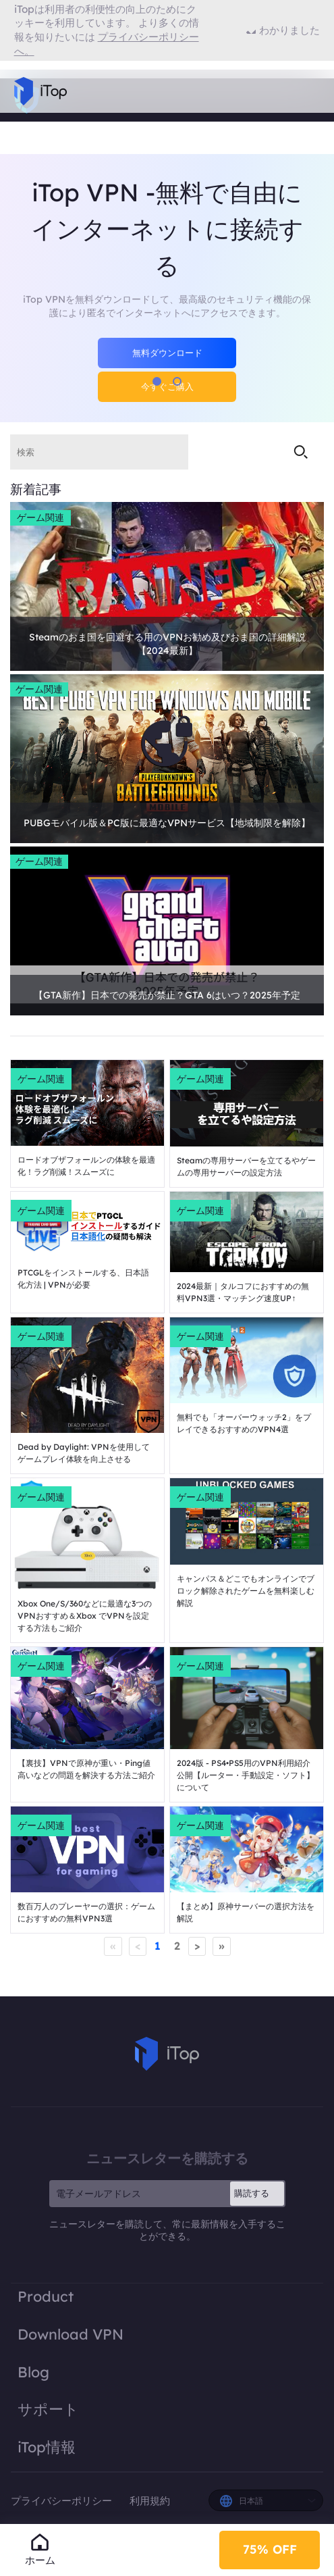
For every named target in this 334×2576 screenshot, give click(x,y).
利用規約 (150, 2500)
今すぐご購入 (167, 386)
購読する (251, 2193)
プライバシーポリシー (63, 2500)
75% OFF (270, 2549)
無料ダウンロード (167, 352)
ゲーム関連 (40, 517)
